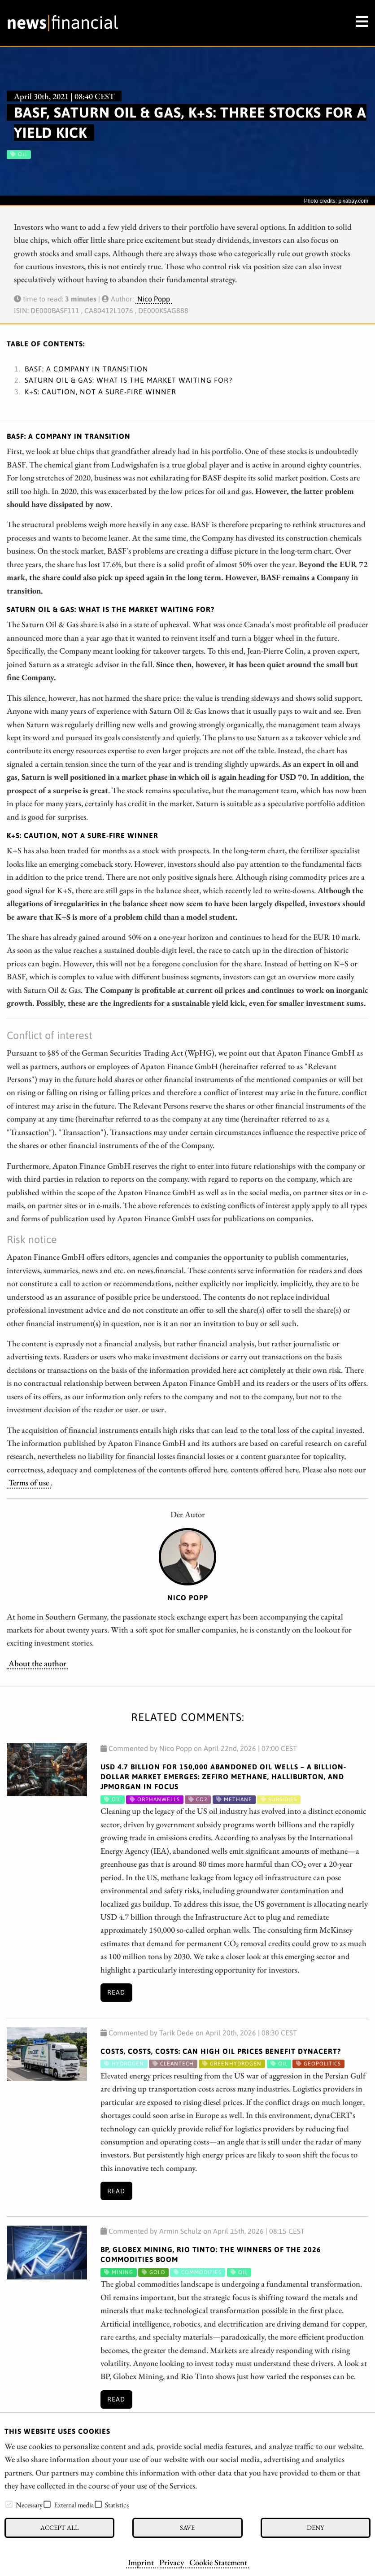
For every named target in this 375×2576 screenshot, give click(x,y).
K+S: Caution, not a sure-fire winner (100, 392)
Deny (315, 2527)
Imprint (141, 2562)
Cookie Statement (218, 2562)
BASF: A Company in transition (86, 369)
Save (187, 2527)
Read (116, 1992)
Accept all (59, 2527)
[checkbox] (8, 2504)
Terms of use (29, 1482)
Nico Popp (153, 299)
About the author (37, 1663)
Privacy (171, 2562)
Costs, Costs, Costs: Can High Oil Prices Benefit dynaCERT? (220, 2051)
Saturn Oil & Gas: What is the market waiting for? (128, 380)
